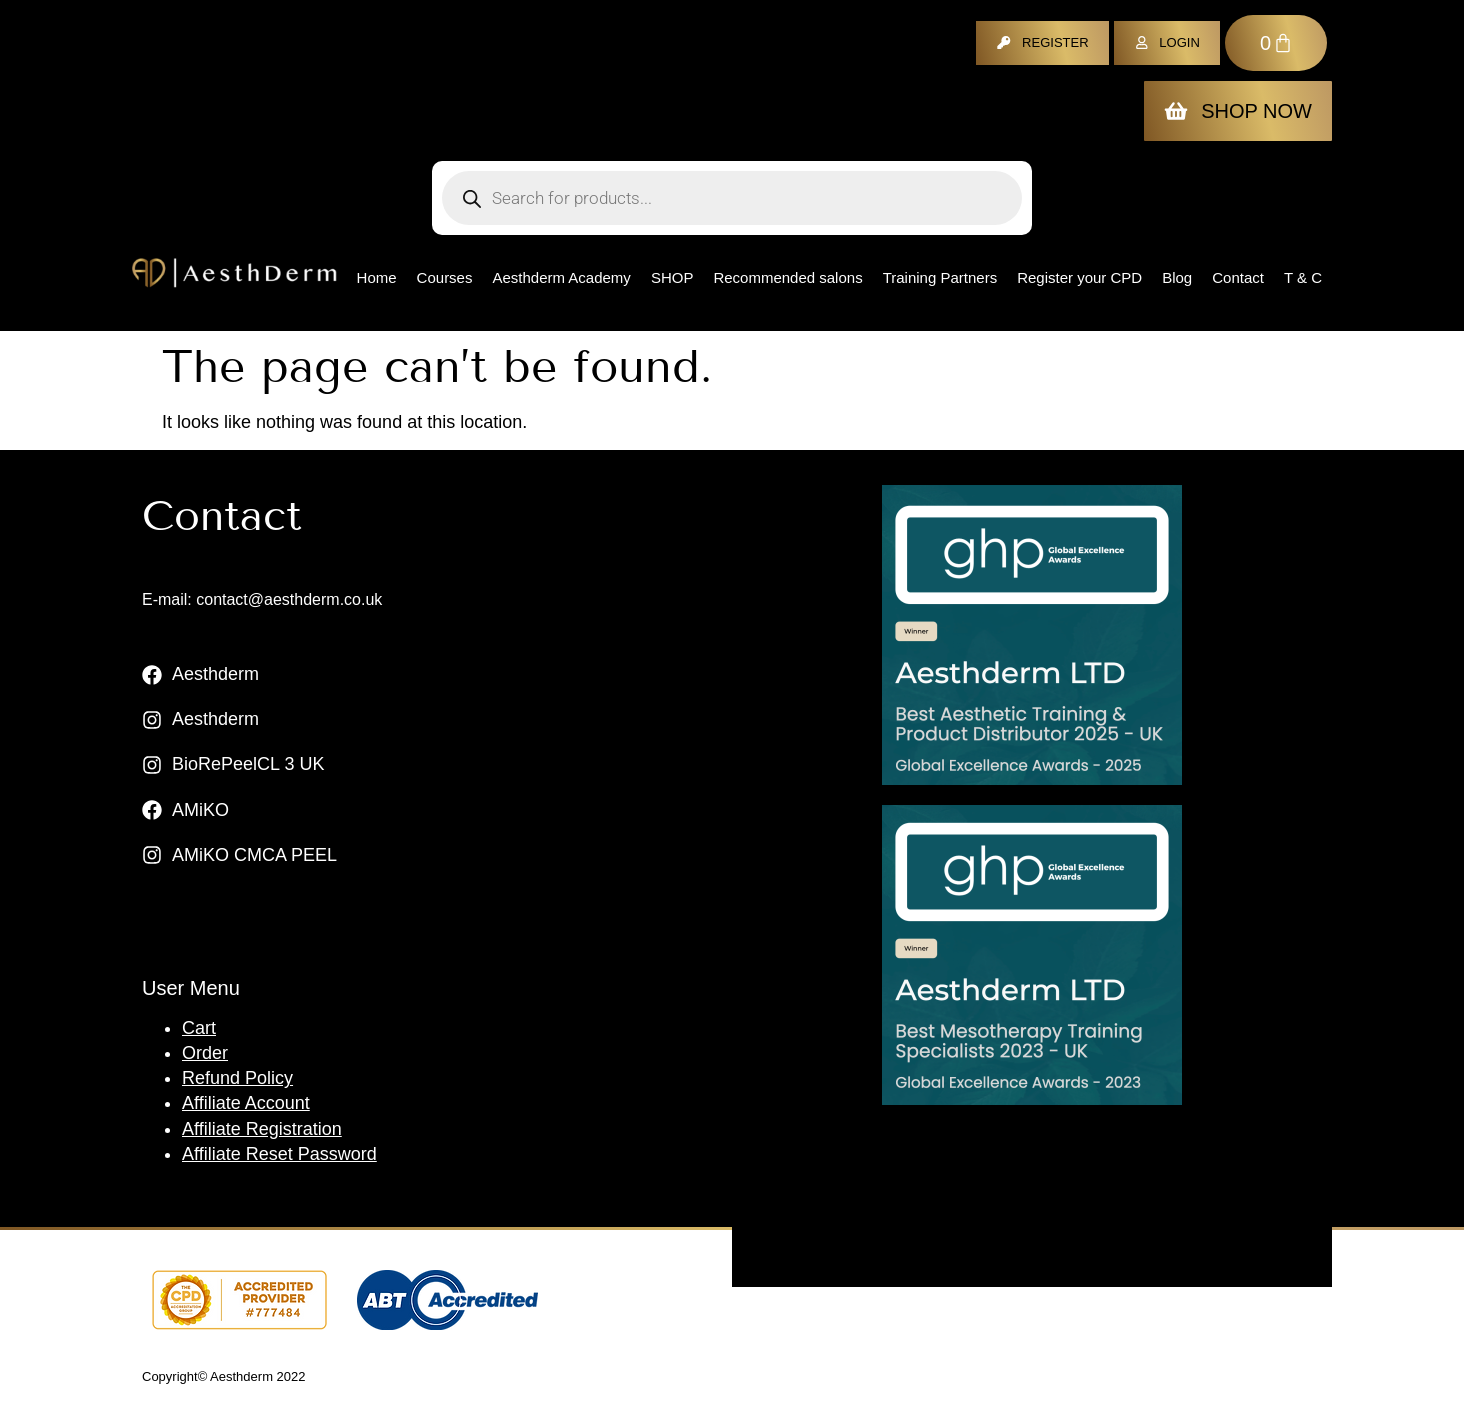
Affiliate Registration (262, 1129)
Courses (445, 277)
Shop (672, 277)
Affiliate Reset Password (279, 1154)
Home (377, 277)
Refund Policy (237, 1078)
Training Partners (940, 277)
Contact (1238, 277)
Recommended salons (787, 277)
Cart (199, 1028)
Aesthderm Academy (561, 277)
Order (205, 1053)
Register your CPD (1079, 277)
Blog (1177, 277)
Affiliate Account (246, 1103)
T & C (1303, 277)
